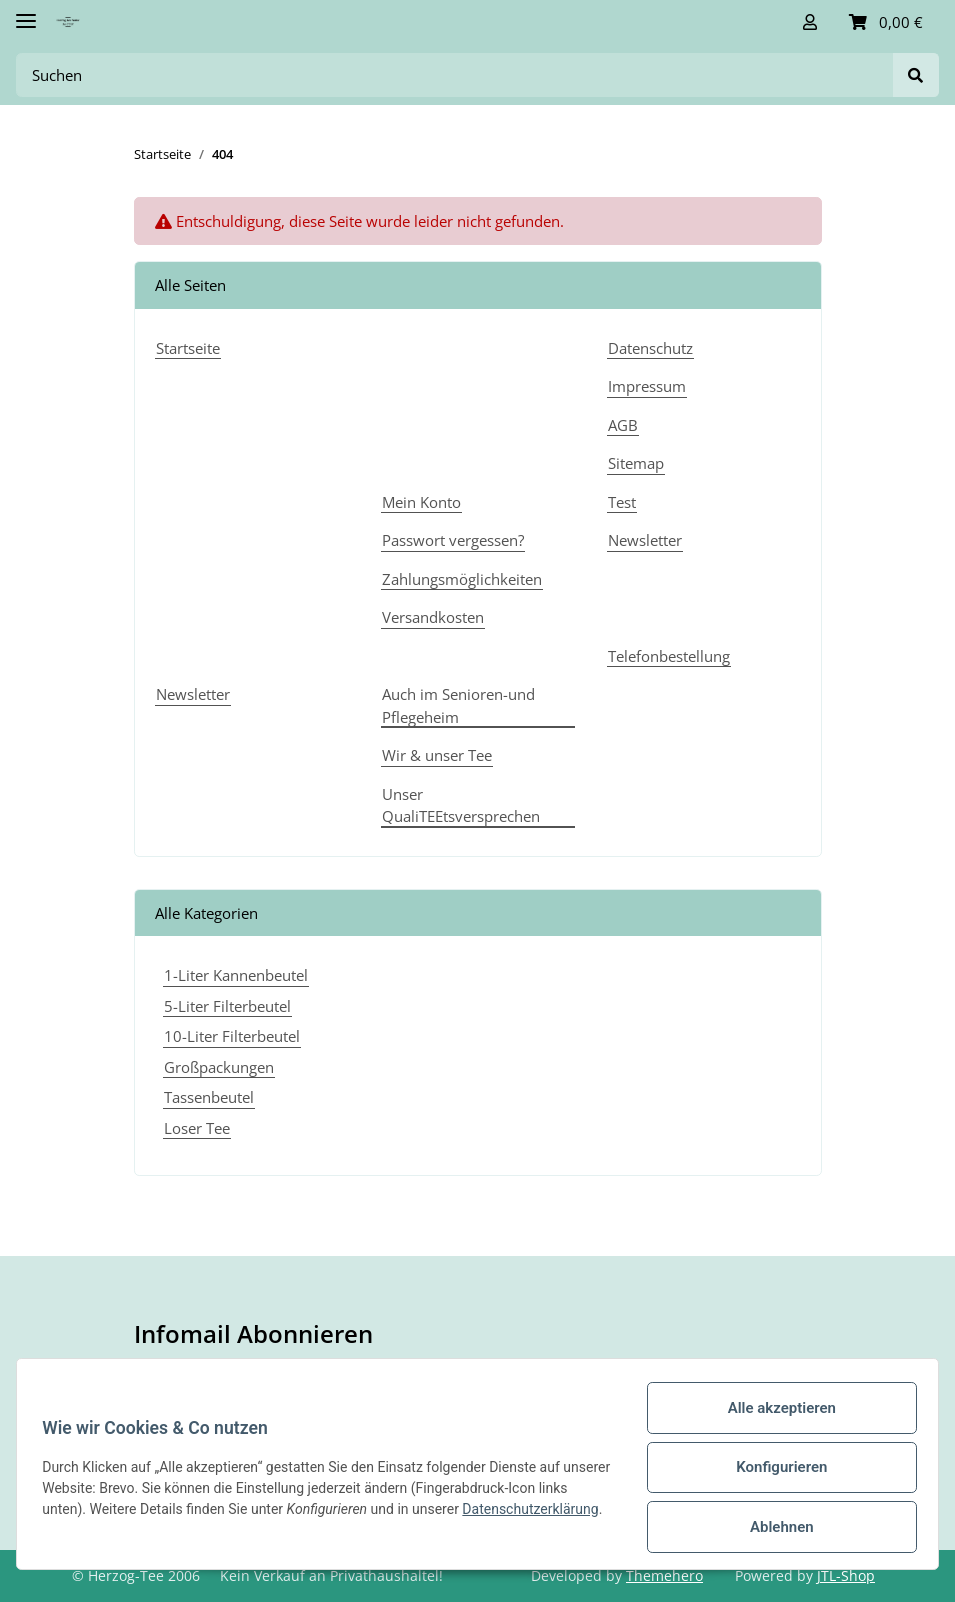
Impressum (647, 386)
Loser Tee (197, 1128)
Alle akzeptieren (775, 1408)
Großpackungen (219, 1067)
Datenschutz (650, 348)
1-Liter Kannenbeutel (236, 975)
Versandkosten (433, 617)
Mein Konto (421, 502)
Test (622, 502)
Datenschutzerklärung (117, 1520)
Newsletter (645, 540)
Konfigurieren (774, 1467)
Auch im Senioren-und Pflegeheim (458, 705)
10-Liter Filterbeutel (232, 1036)
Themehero (664, 1575)
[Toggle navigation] (26, 12)
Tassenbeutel (209, 1097)
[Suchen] (455, 75)
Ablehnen (775, 1527)
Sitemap (636, 463)
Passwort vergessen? (453, 540)
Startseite (188, 348)
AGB (623, 425)
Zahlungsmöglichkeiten (462, 579)
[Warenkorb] (886, 22)
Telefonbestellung (669, 656)
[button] (810, 22)
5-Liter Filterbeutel (227, 1006)
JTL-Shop (846, 1575)
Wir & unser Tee (437, 755)
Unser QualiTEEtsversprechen (461, 805)
